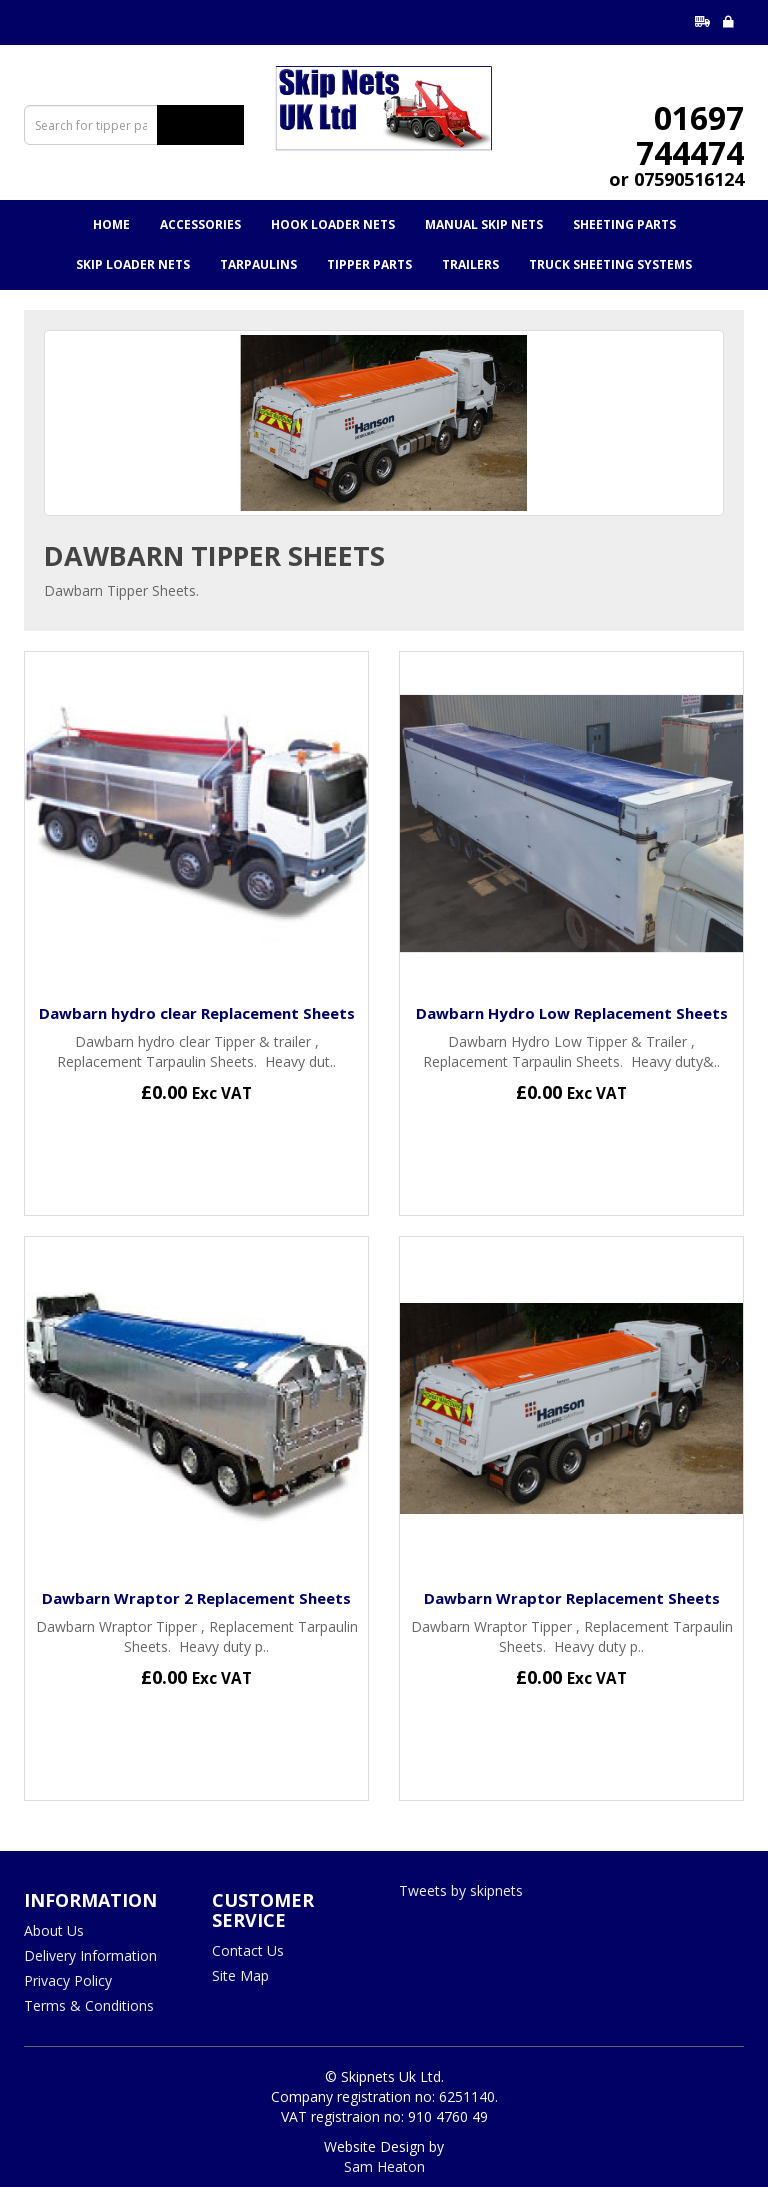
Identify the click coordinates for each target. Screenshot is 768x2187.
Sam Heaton (384, 2166)
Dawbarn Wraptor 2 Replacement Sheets (196, 1598)
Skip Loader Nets (133, 264)
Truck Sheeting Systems (610, 264)
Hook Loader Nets (333, 224)
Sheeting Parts (624, 224)
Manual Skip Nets (484, 224)
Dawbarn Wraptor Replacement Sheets (572, 1598)
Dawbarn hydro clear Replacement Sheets (197, 1013)
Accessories (200, 224)
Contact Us (248, 1950)
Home (111, 224)
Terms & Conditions (89, 2005)
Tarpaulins (258, 264)
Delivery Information (90, 1955)
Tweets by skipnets (461, 1890)
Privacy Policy (68, 1980)
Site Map (240, 1975)
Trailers (470, 264)
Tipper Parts (369, 264)
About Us (54, 1930)
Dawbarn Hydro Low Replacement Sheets (572, 1013)
